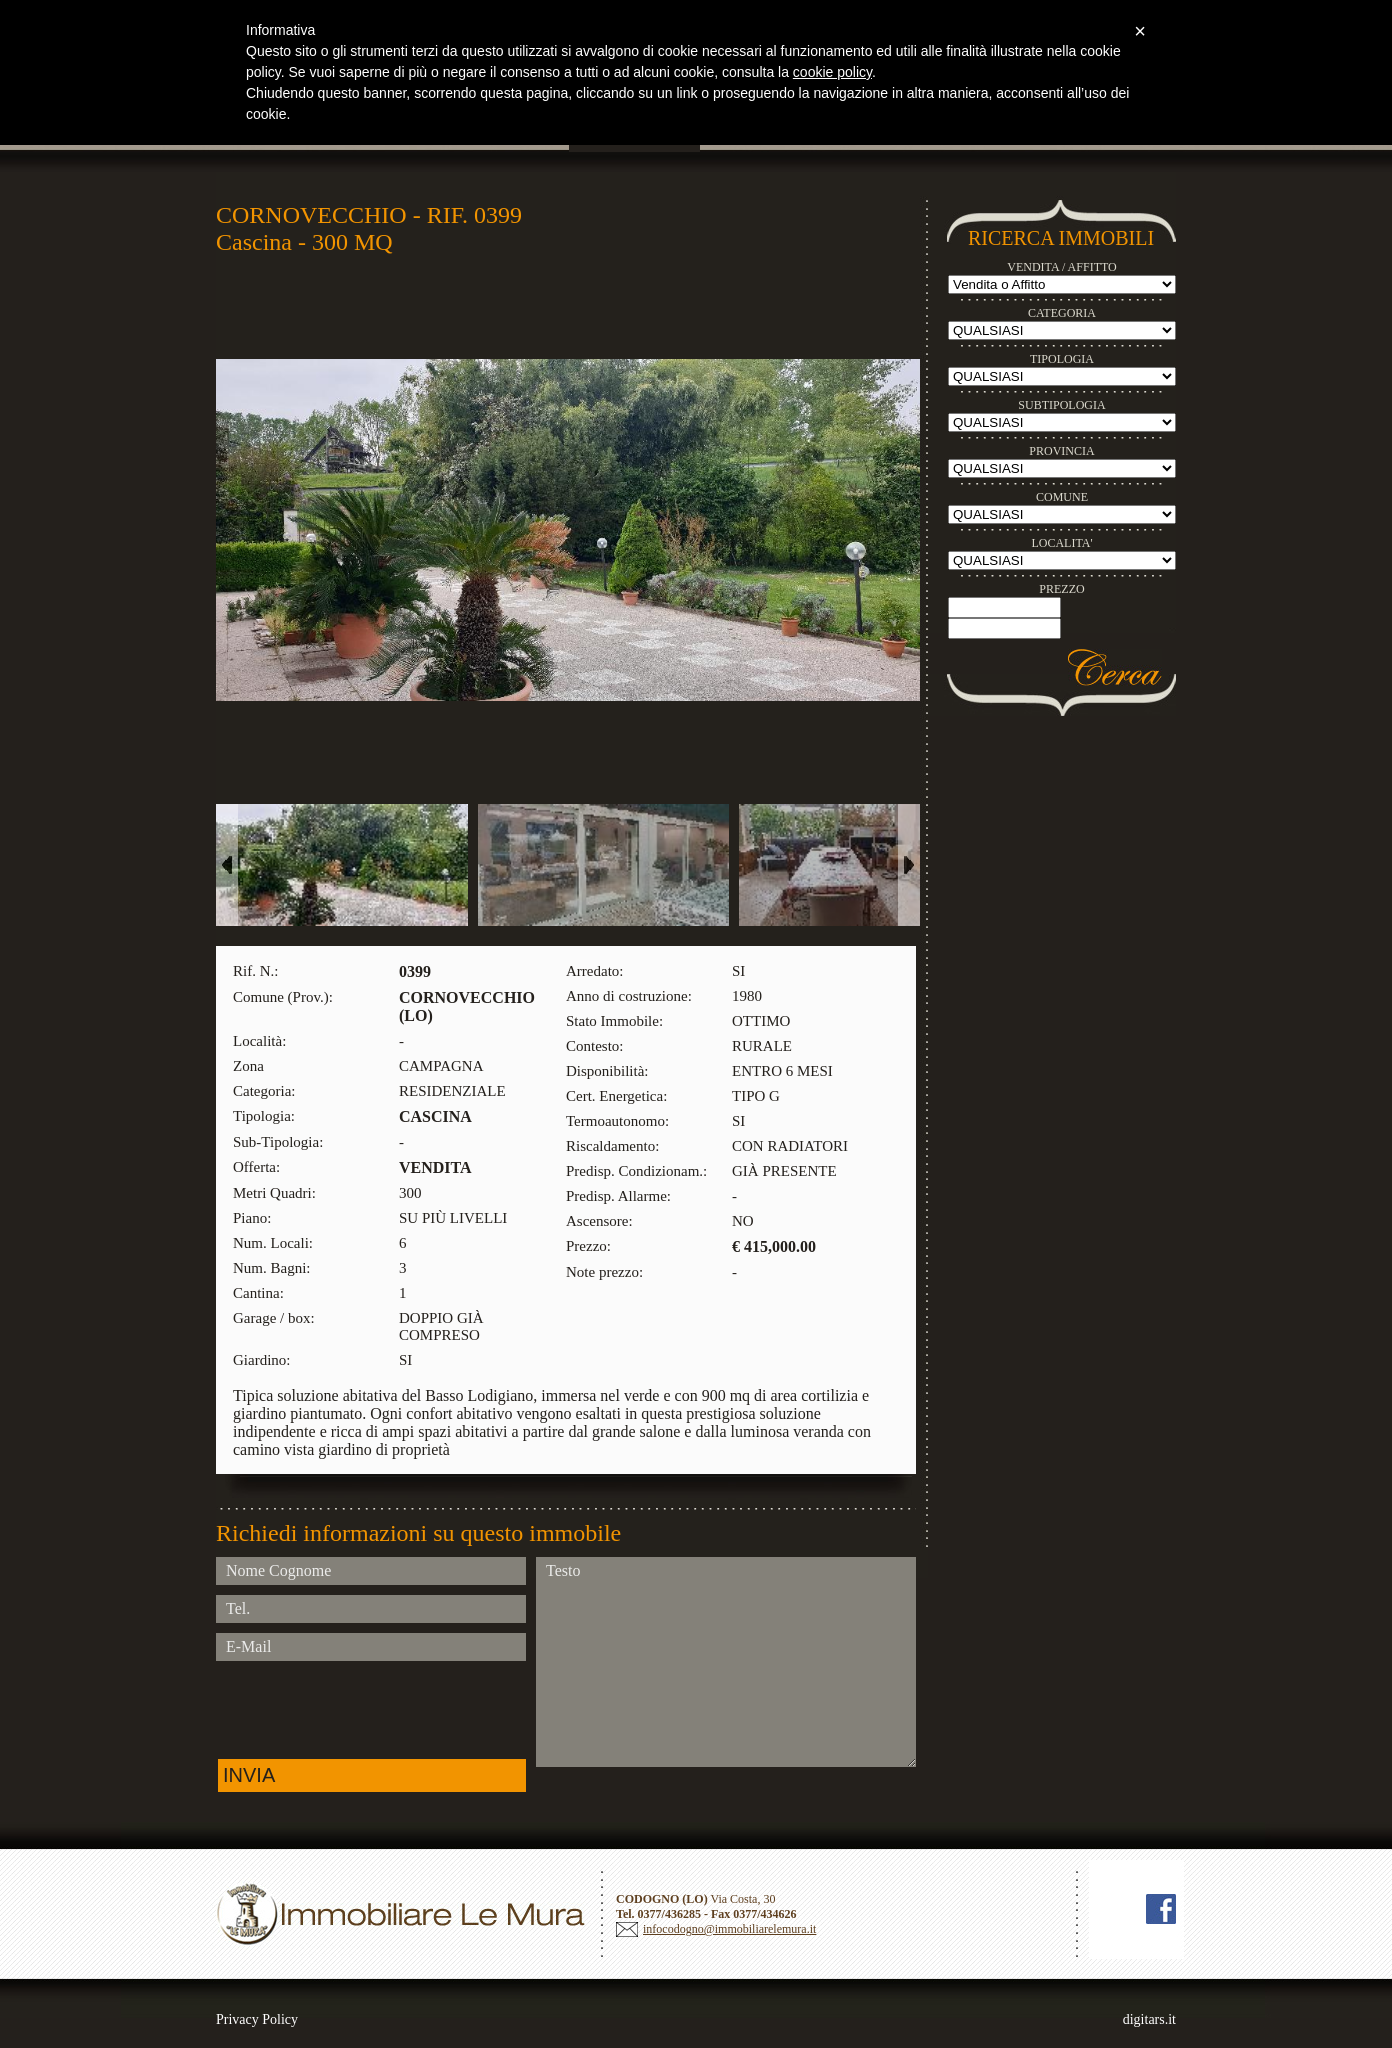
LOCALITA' (1061, 543)
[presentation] (368, 1710)
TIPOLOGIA (1062, 359)
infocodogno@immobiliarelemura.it (729, 1929)
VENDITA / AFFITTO (1062, 267)
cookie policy (832, 72)
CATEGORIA (1062, 313)
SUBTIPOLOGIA (1061, 405)
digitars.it (1149, 2019)
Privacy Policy (257, 2019)
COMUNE (1062, 497)
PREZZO (1061, 589)
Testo (726, 1662)
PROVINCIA (1061, 451)
